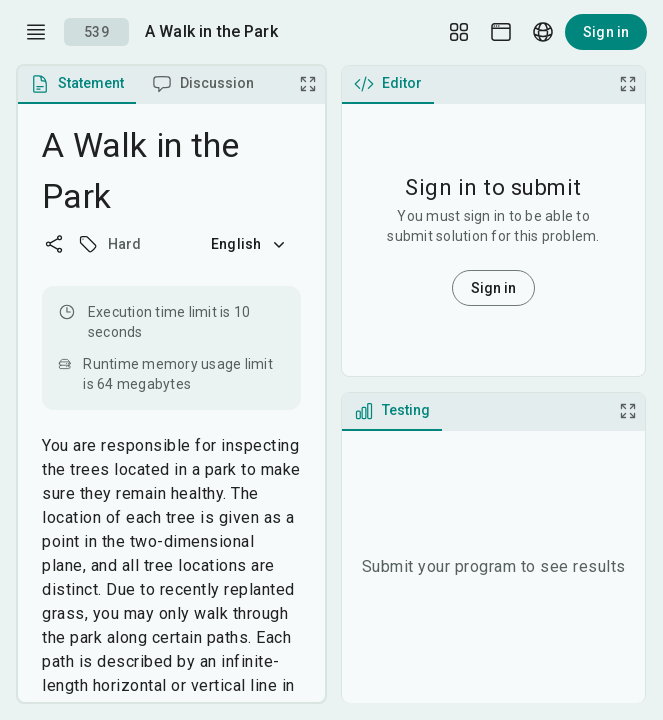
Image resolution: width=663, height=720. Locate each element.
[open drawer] (36, 32)
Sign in (606, 32)
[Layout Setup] (459, 32)
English (250, 244)
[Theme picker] (501, 32)
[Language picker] (543, 32)
